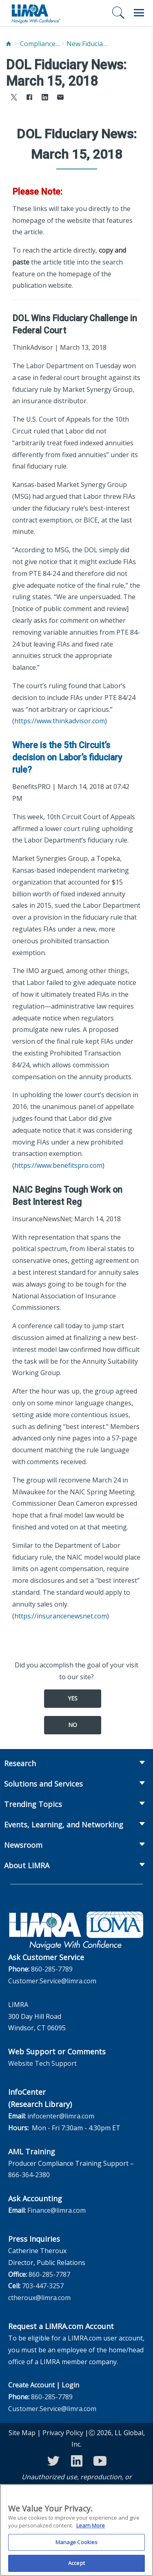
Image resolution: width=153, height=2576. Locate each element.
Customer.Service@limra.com (52, 1980)
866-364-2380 (29, 2174)
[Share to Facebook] (29, 98)
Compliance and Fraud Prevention (40, 43)
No (72, 1725)
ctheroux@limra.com (39, 2297)
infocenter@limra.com (60, 2115)
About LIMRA (26, 1865)
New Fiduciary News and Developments (87, 43)
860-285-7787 (49, 2274)
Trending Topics (33, 1804)
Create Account (31, 2384)
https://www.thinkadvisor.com (59, 720)
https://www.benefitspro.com (58, 1165)
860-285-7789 (52, 1969)
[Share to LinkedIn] (45, 98)
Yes (73, 1698)
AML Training (31, 2151)
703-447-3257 (43, 2285)
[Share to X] (14, 98)
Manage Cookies (76, 2546)
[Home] (8, 44)
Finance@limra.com (56, 2210)
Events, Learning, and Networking (63, 1824)
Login (70, 2384)
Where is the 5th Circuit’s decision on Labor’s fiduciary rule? (67, 757)
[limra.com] (35, 13)
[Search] (118, 12)
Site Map (22, 2432)
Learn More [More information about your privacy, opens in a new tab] (90, 2530)
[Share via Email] (60, 98)
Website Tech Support (42, 2063)
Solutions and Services (43, 1784)
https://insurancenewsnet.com (60, 1615)
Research (20, 1763)
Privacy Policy (62, 2432)
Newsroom (23, 1845)
